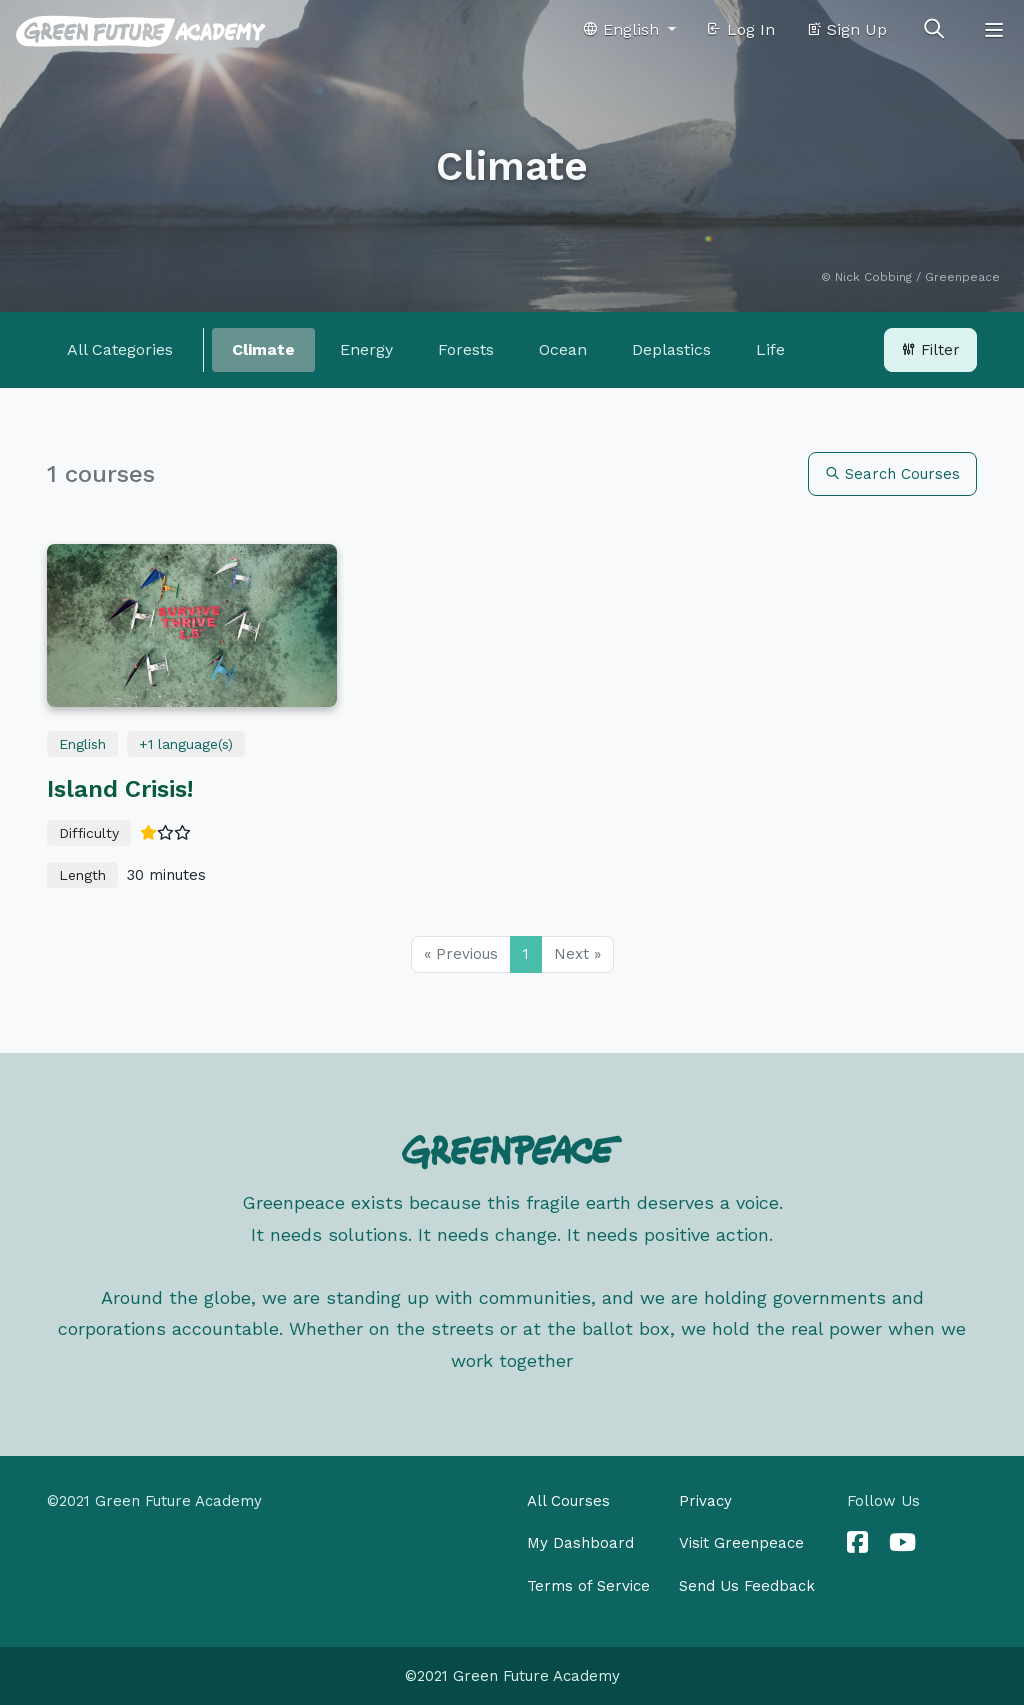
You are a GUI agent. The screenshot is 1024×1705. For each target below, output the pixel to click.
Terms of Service (588, 1586)
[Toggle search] (934, 30)
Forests (466, 349)
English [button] (623, 29)
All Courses (568, 1501)
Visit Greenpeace (741, 1543)
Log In (740, 29)
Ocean (563, 349)
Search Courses (892, 474)
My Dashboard (580, 1543)
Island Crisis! (120, 789)
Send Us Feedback (747, 1586)
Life (770, 349)
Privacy (705, 1501)
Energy (366, 349)
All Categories (120, 349)
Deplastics (671, 349)
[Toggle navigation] (994, 30)
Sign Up (846, 29)
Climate (263, 349)
